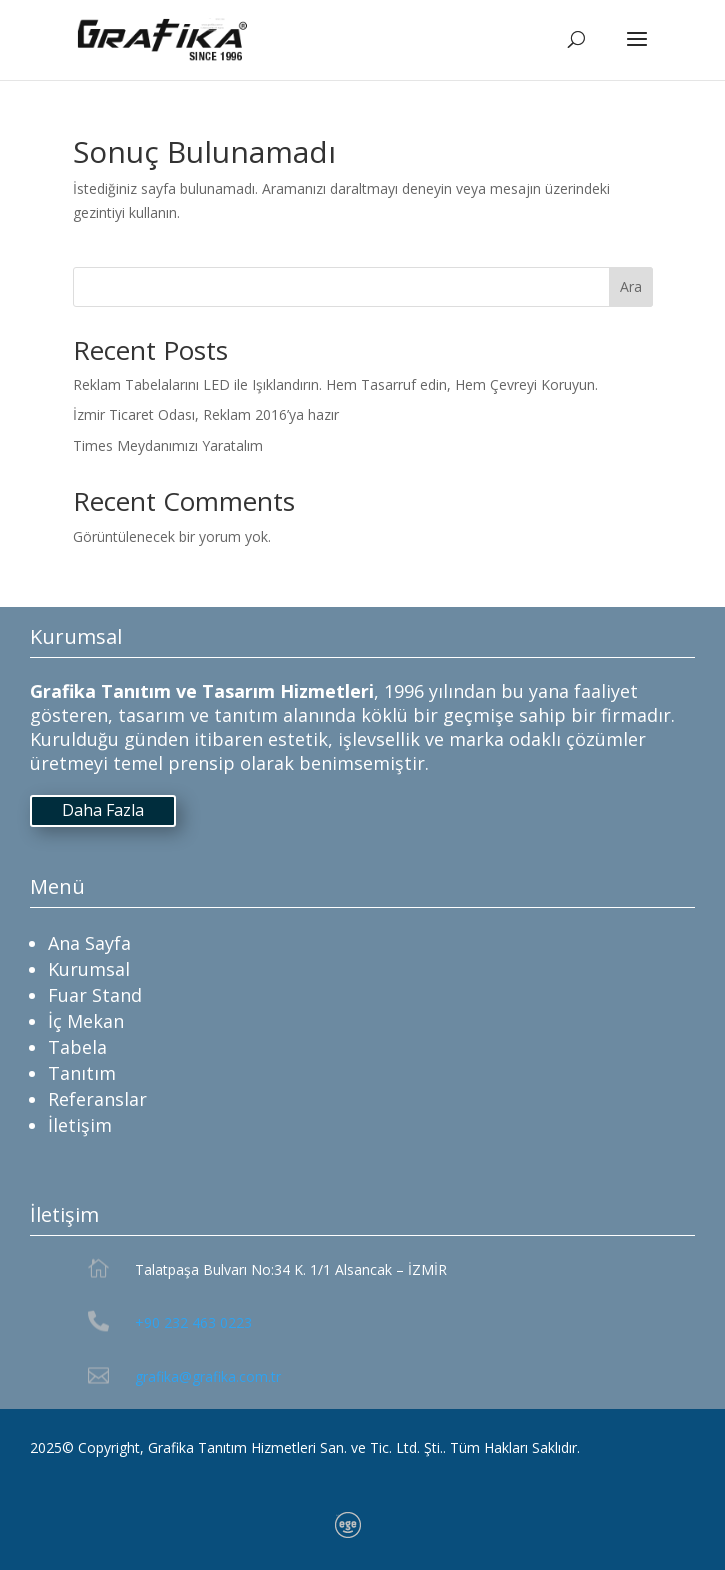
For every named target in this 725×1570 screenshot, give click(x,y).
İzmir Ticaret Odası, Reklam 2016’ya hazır (206, 414)
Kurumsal (89, 969)
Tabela (77, 1047)
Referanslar (97, 1099)
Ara (631, 286)
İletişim (80, 1125)
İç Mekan (86, 1021)
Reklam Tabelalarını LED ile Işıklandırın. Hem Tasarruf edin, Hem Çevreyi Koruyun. (335, 384)
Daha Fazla (103, 810)
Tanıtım (82, 1073)
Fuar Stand (95, 995)
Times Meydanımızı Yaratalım (168, 445)
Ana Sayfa (89, 943)
